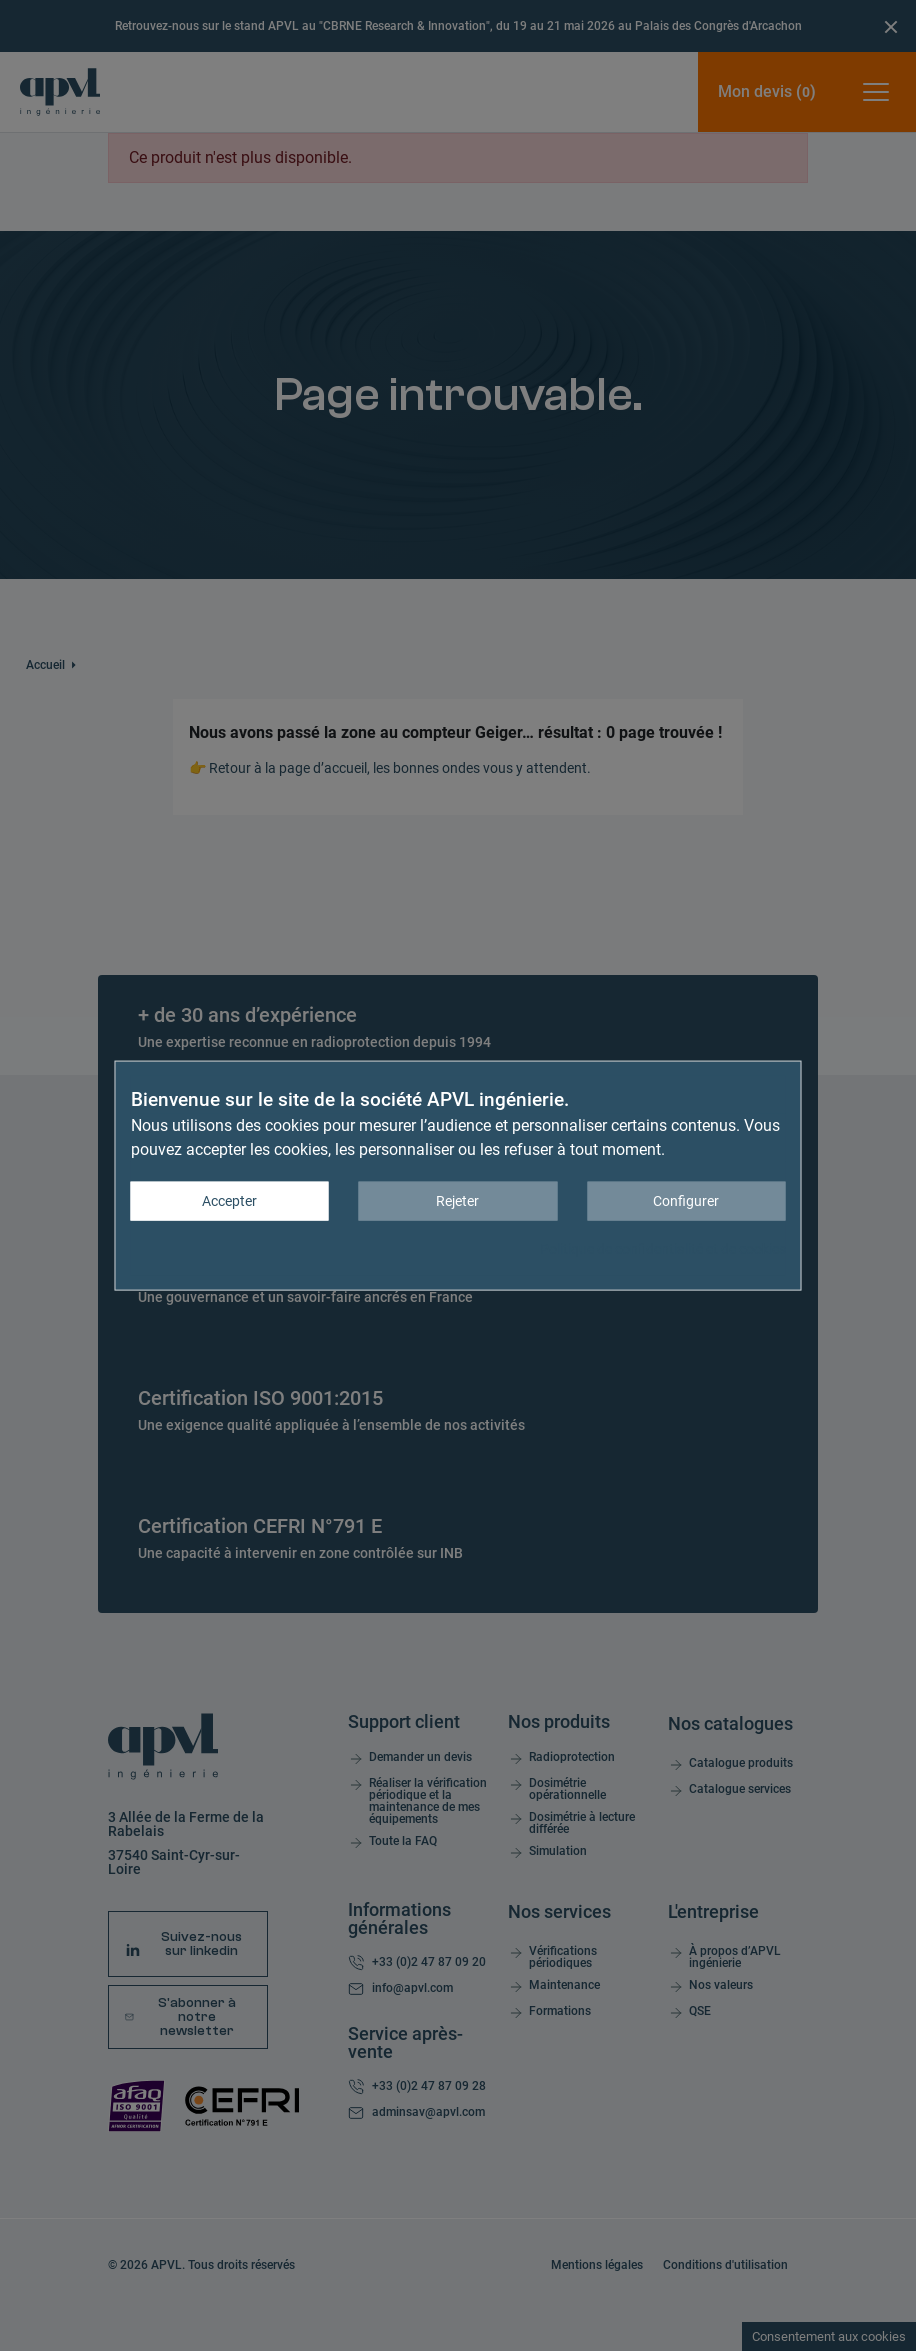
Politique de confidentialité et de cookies (663, 1249)
